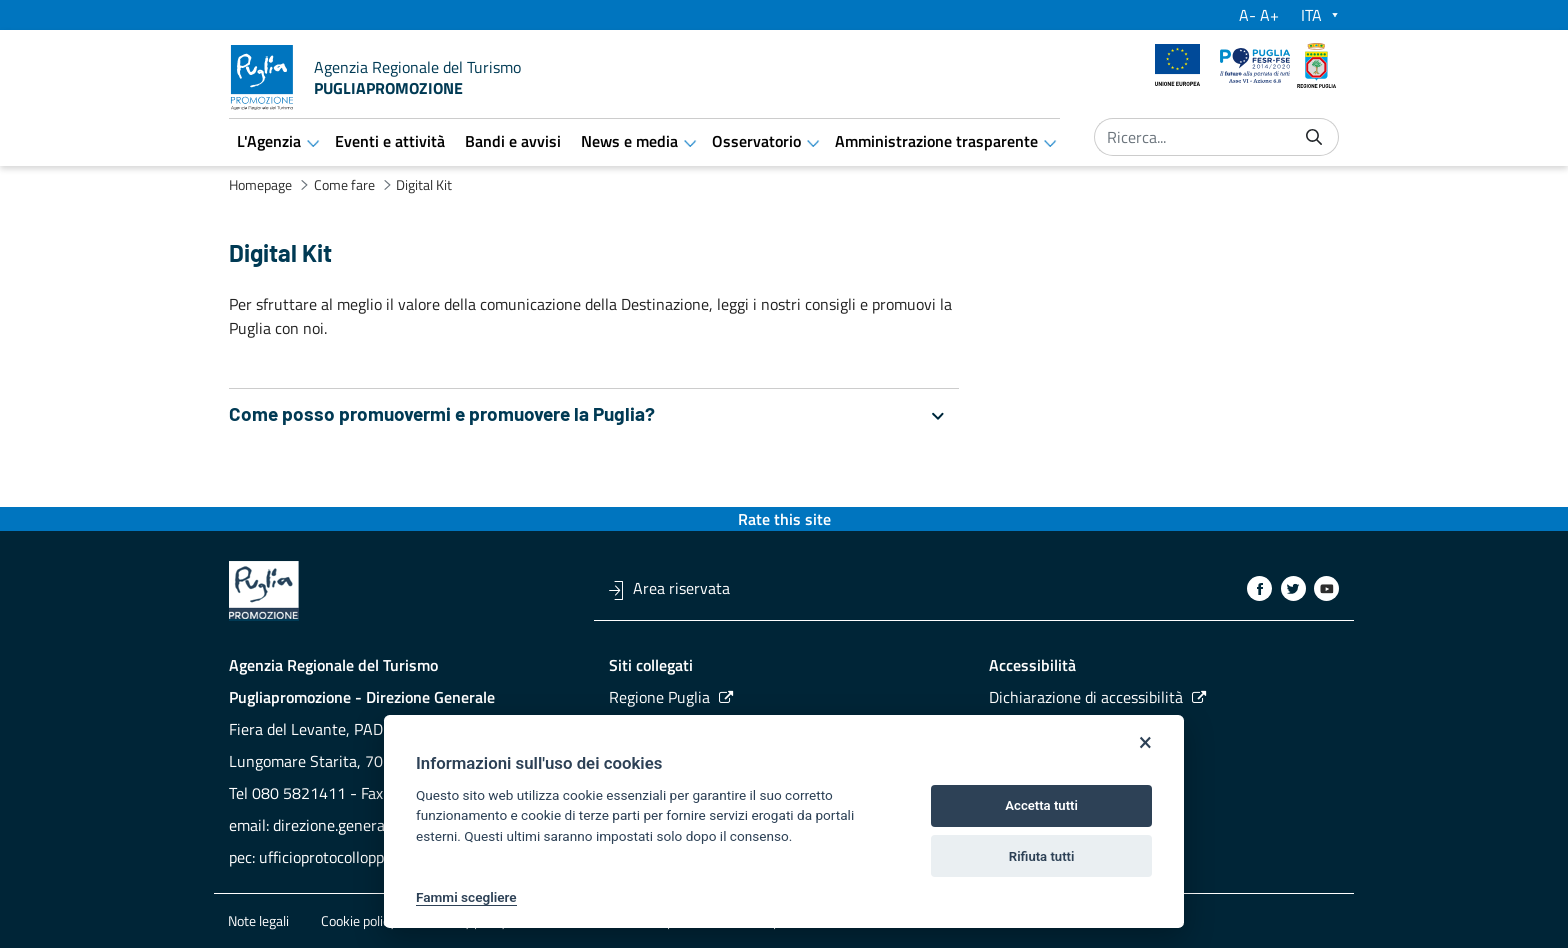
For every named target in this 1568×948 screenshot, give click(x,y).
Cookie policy (358, 921)
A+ (1269, 15)
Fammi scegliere (466, 897)
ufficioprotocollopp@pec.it (347, 857)
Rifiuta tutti (1042, 856)
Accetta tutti (1041, 805)
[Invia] (1314, 137)
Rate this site (784, 519)
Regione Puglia (659, 697)
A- (1247, 15)
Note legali (258, 921)
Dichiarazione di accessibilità (1086, 697)
